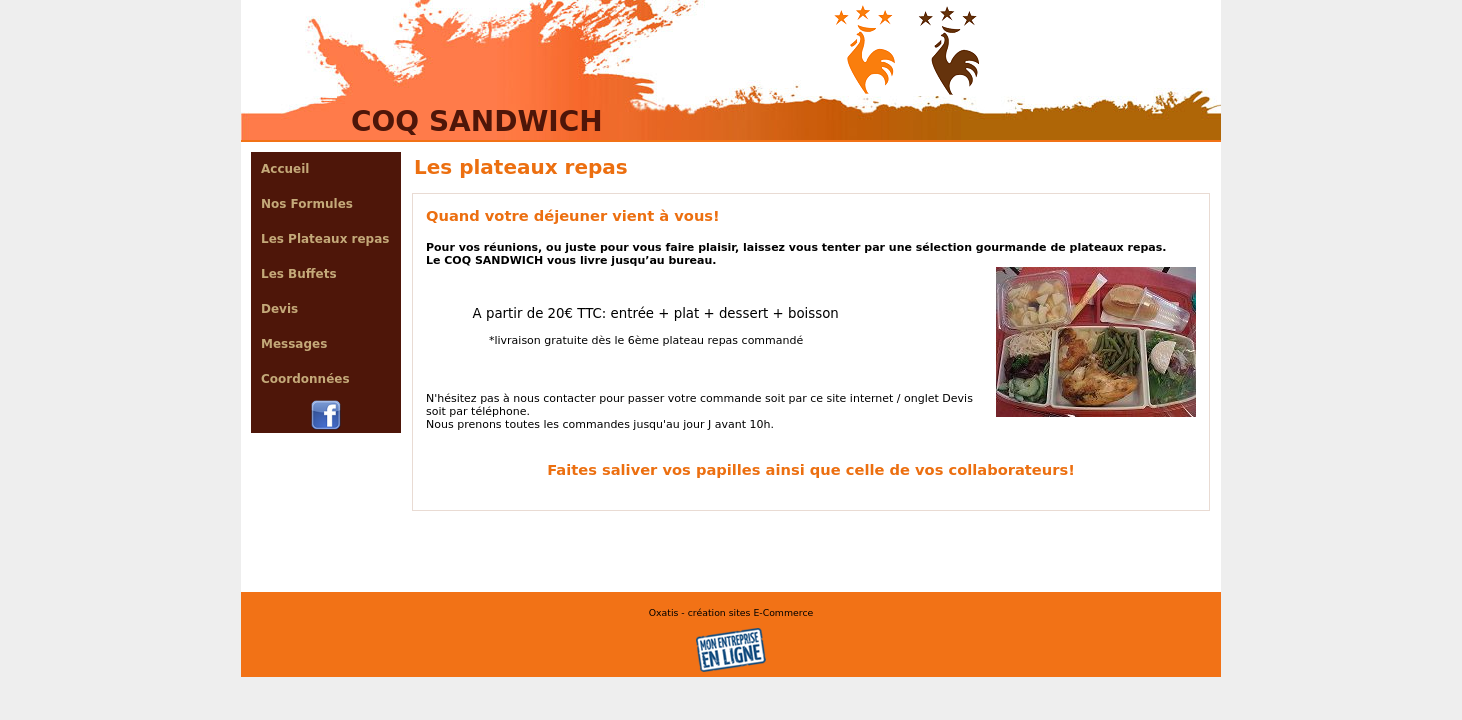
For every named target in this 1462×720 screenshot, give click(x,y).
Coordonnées (305, 379)
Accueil (285, 169)
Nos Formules (307, 204)
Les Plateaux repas (325, 239)
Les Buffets (299, 274)
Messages (294, 344)
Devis (279, 309)
